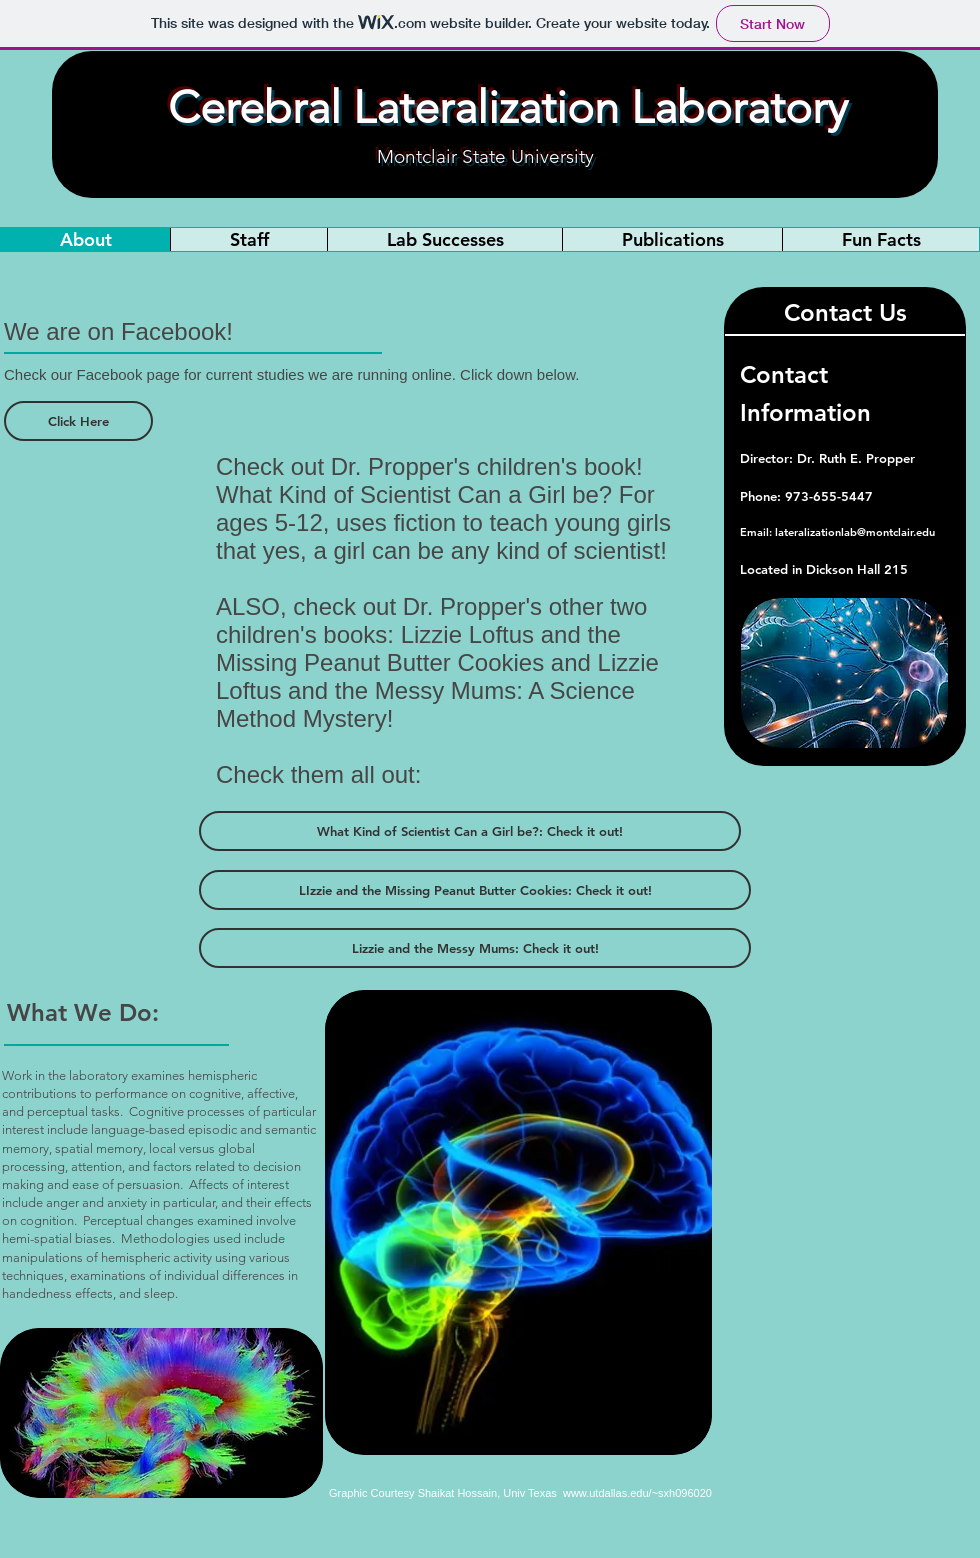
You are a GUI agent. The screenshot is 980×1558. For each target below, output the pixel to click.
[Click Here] (78, 421)
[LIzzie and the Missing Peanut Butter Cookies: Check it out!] (475, 890)
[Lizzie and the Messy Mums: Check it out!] (475, 948)
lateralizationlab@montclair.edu (855, 532)
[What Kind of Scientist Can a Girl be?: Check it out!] (470, 831)
